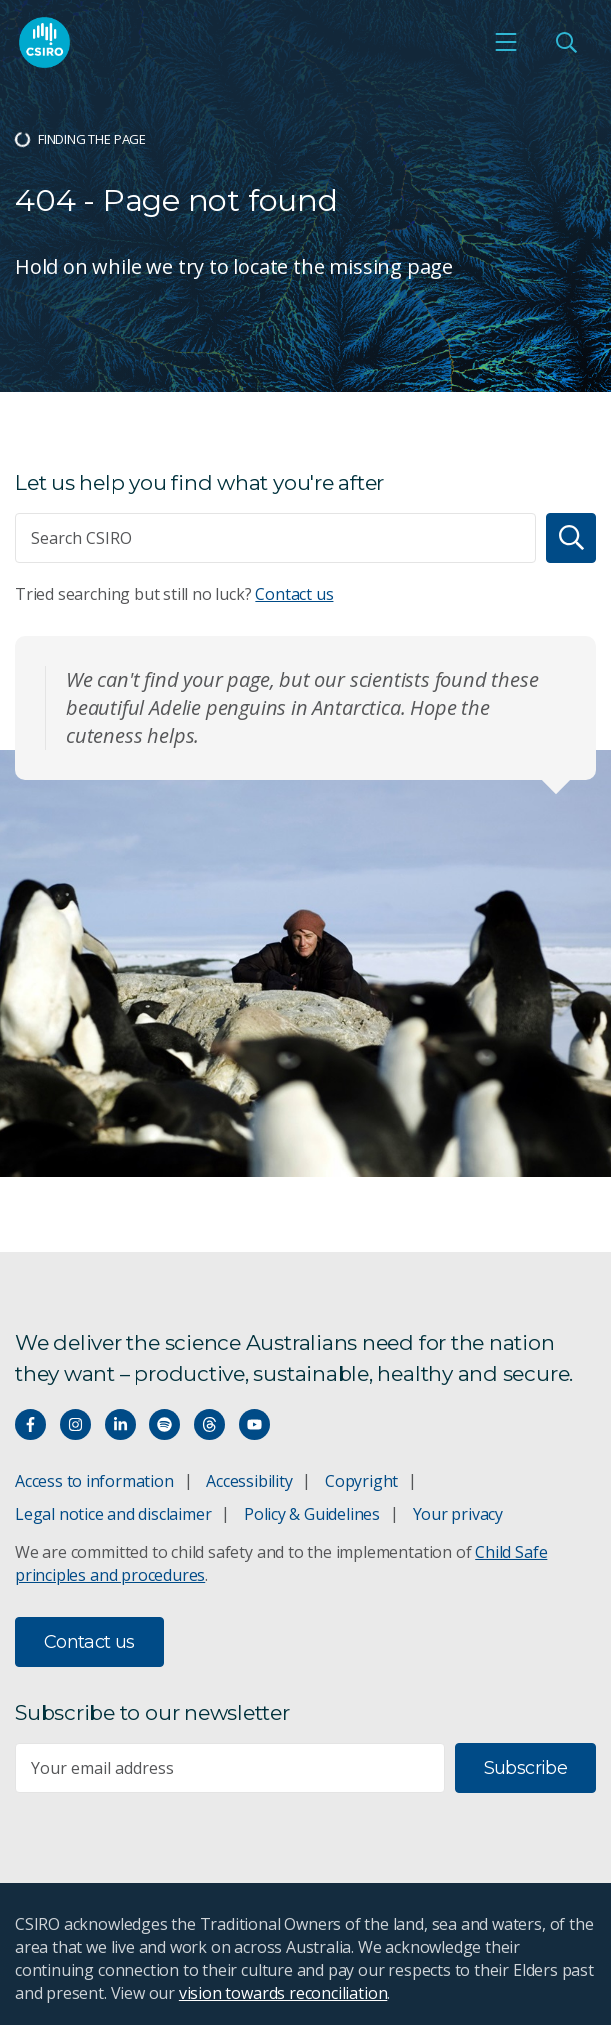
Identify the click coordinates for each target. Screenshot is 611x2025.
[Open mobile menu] (506, 42)
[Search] (571, 538)
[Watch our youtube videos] (254, 1424)
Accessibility (249, 1481)
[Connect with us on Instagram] (75, 1424)
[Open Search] (566, 42)
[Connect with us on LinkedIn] (120, 1424)
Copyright (361, 1481)
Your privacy (458, 1514)
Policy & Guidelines (312, 1514)
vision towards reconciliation (283, 1993)
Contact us (294, 594)
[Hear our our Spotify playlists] (164, 1424)
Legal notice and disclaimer (113, 1514)
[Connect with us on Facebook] (30, 1424)
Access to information (94, 1481)
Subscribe (525, 1768)
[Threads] (209, 1424)
